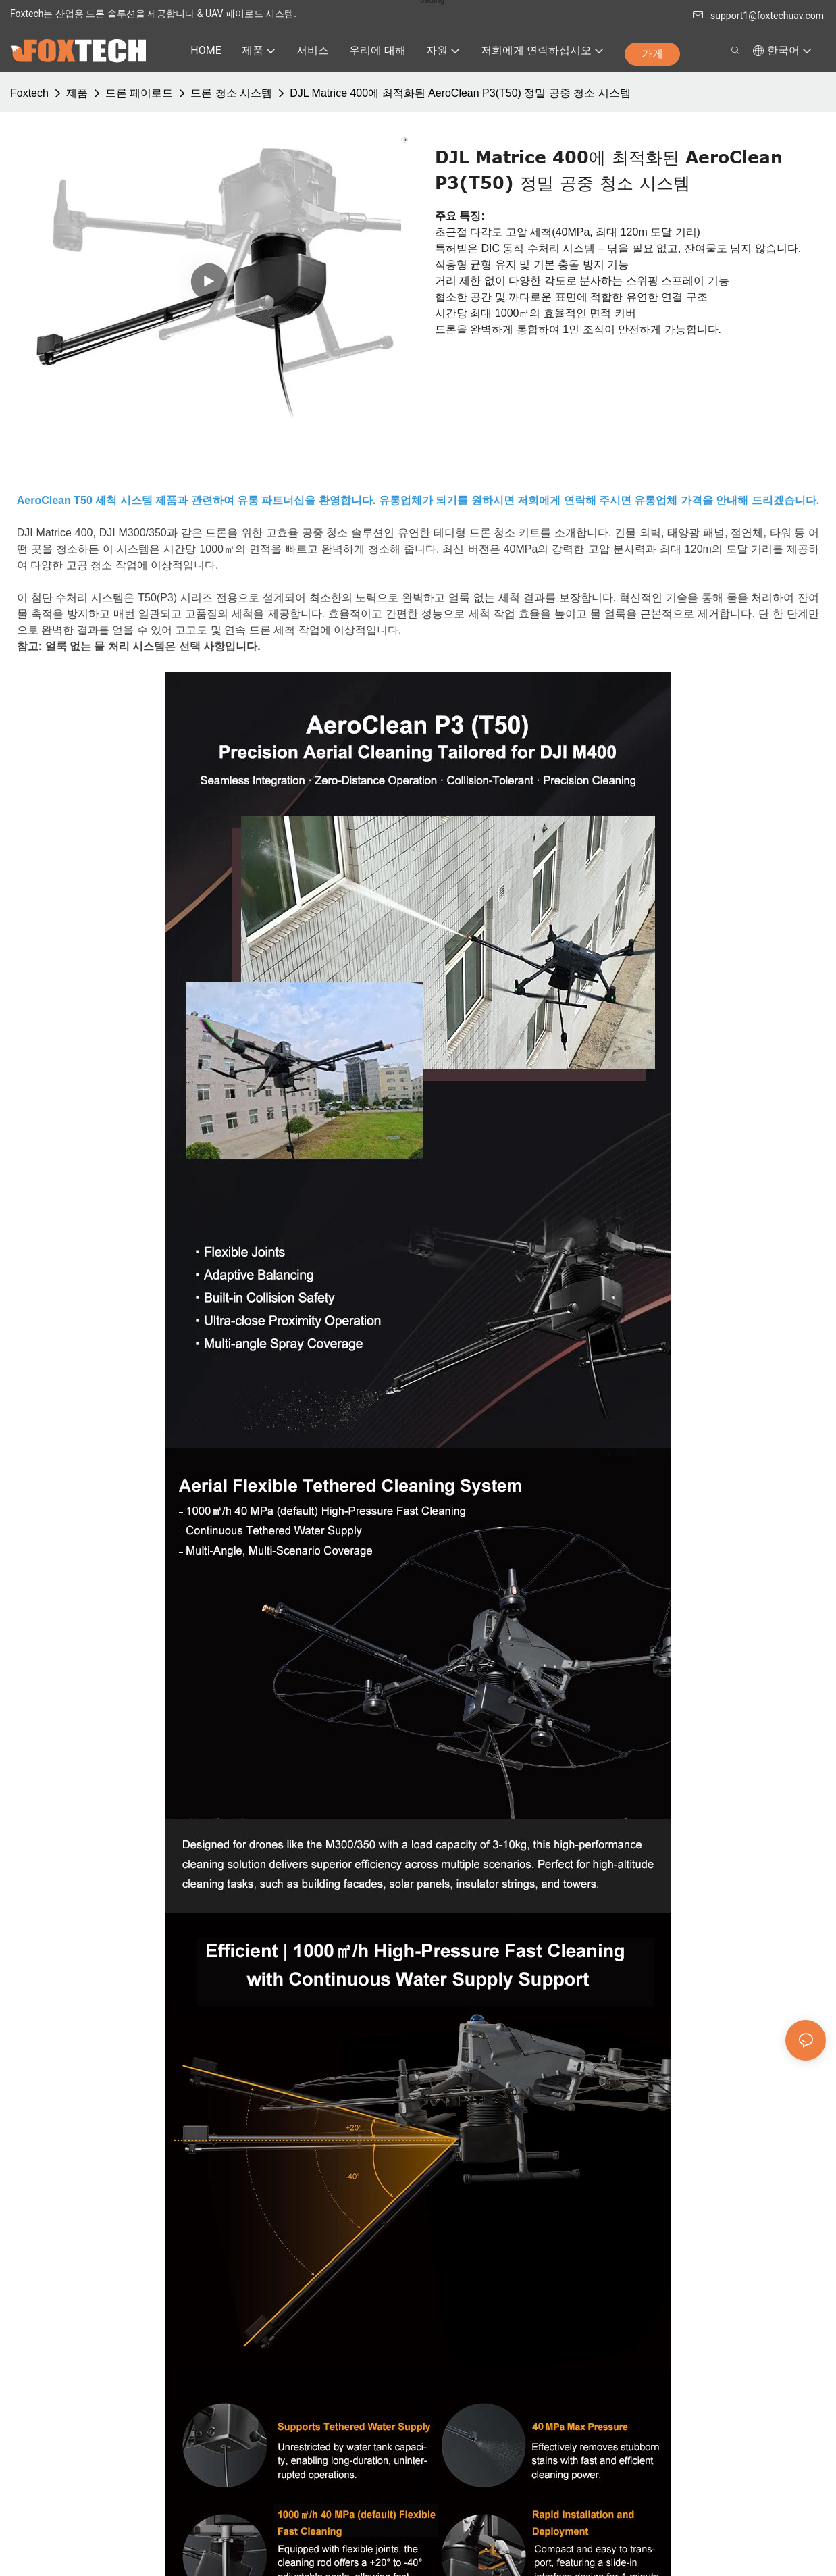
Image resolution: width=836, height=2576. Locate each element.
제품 (77, 93)
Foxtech (29, 93)
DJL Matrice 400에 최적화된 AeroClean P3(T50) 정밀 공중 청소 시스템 (460, 93)
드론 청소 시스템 (231, 93)
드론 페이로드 (139, 93)
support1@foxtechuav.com (758, 15)
